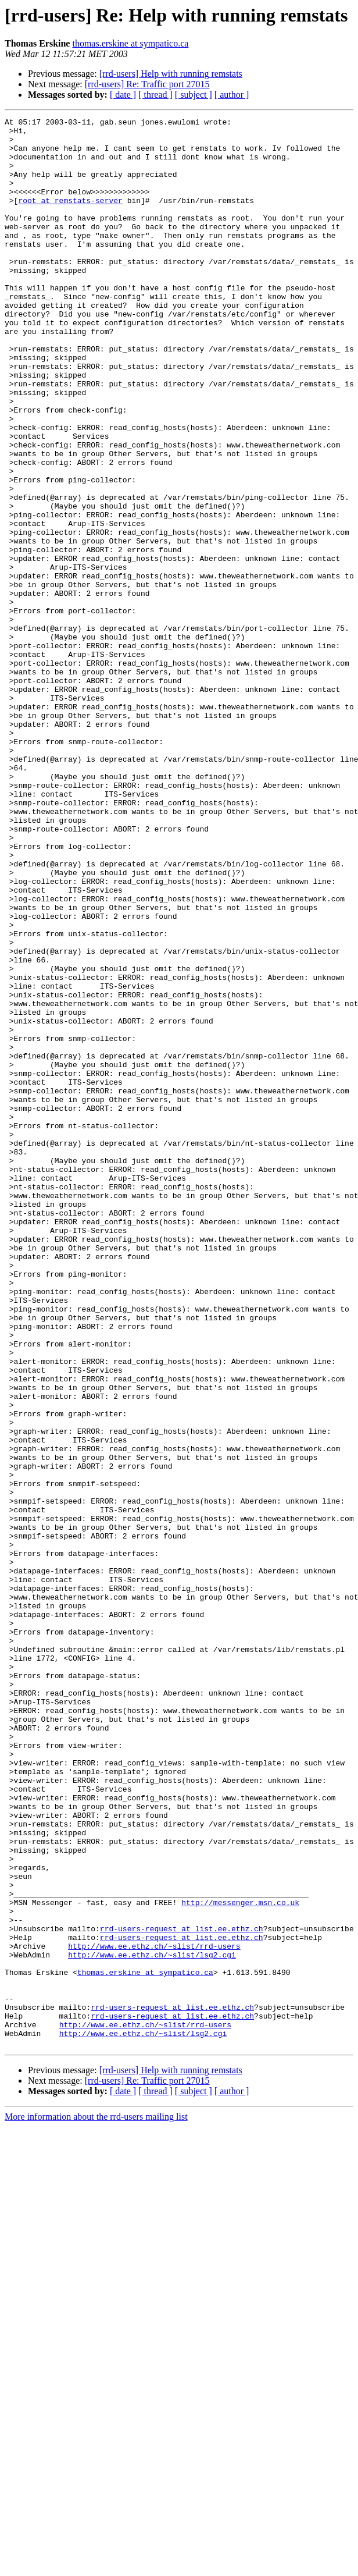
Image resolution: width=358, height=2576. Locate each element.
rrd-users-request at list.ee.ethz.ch (181, 2291)
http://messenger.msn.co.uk (240, 2260)
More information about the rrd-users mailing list (96, 2502)
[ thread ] (155, 95)
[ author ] (231, 95)
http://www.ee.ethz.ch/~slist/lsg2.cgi (152, 2323)
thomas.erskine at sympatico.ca (130, 43)
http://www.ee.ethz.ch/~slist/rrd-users (154, 2312)
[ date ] (123, 95)
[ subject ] (193, 95)
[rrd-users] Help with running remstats (170, 74)
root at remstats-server (70, 217)
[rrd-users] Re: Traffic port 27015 (147, 84)
